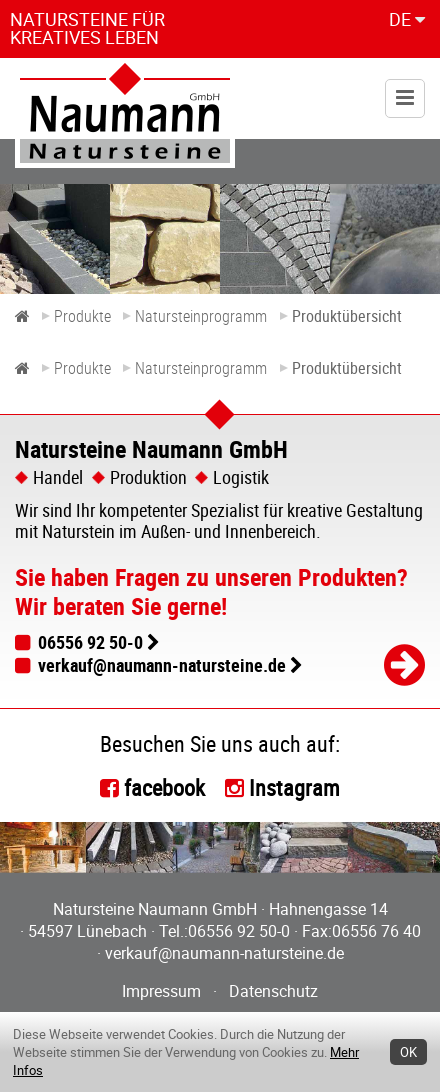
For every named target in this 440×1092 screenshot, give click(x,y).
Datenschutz (273, 991)
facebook (164, 787)
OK (408, 1052)
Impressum (161, 991)
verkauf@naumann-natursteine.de (162, 665)
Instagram (294, 787)
